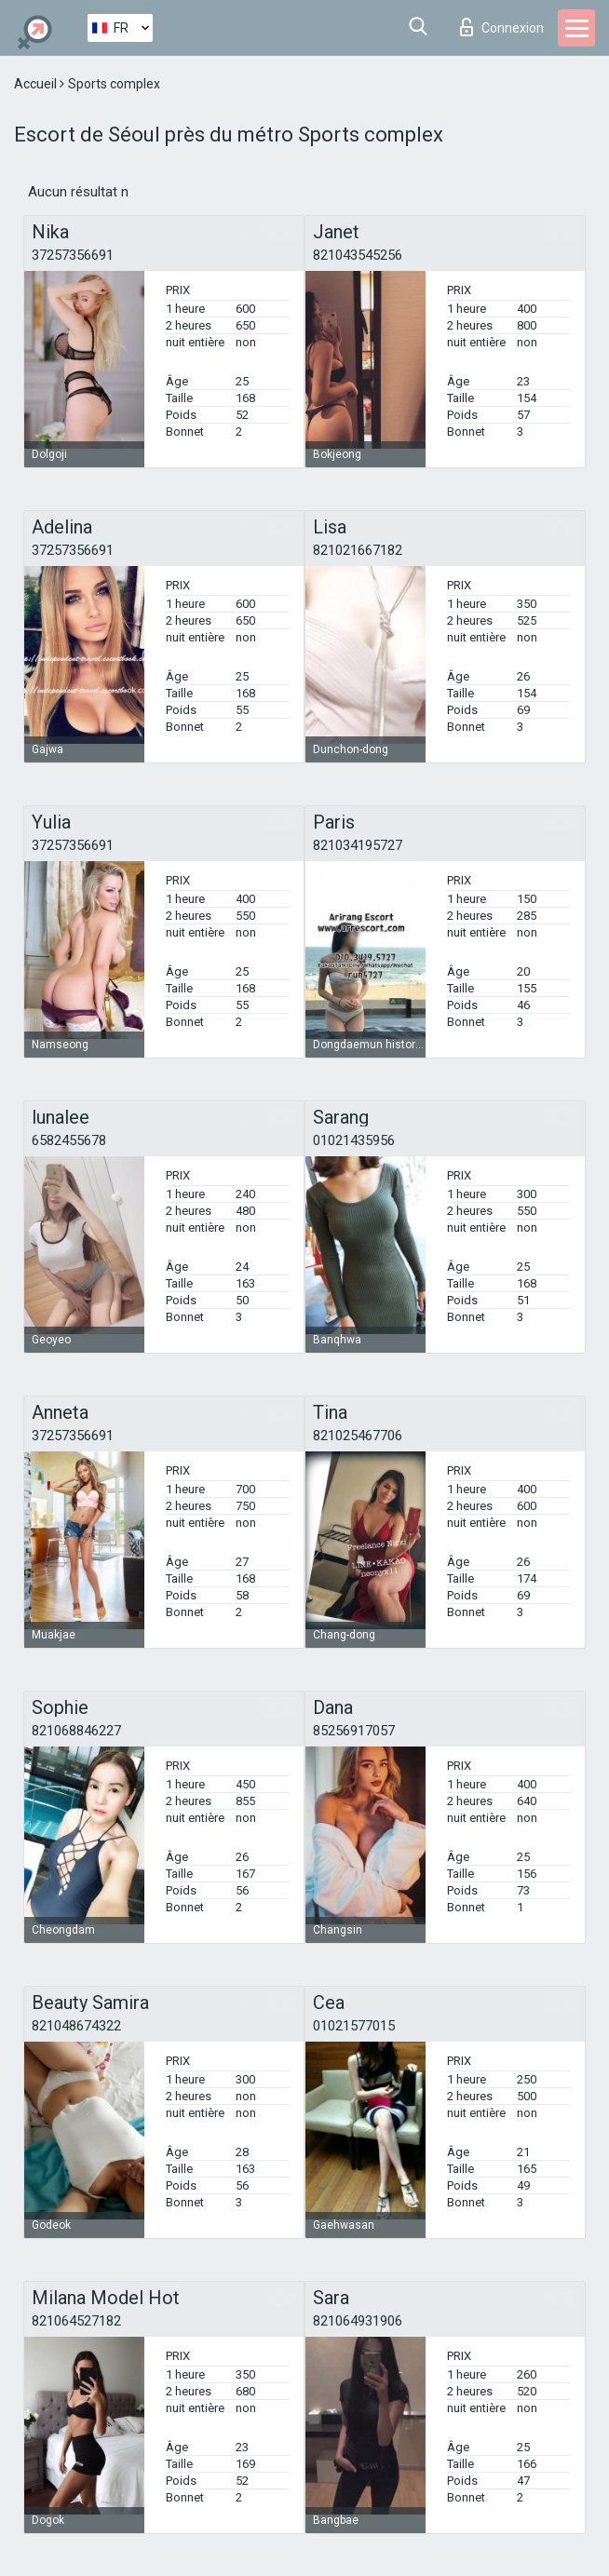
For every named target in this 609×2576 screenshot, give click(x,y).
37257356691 (73, 255)
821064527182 (76, 2321)
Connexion (502, 27)
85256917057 (354, 1730)
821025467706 (357, 1435)
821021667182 (357, 550)
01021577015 (354, 2025)
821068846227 (76, 1730)
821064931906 (357, 2321)
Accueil (37, 83)
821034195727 (357, 845)
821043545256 (357, 255)
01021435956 (354, 1140)
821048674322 (76, 2025)
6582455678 (69, 1140)
